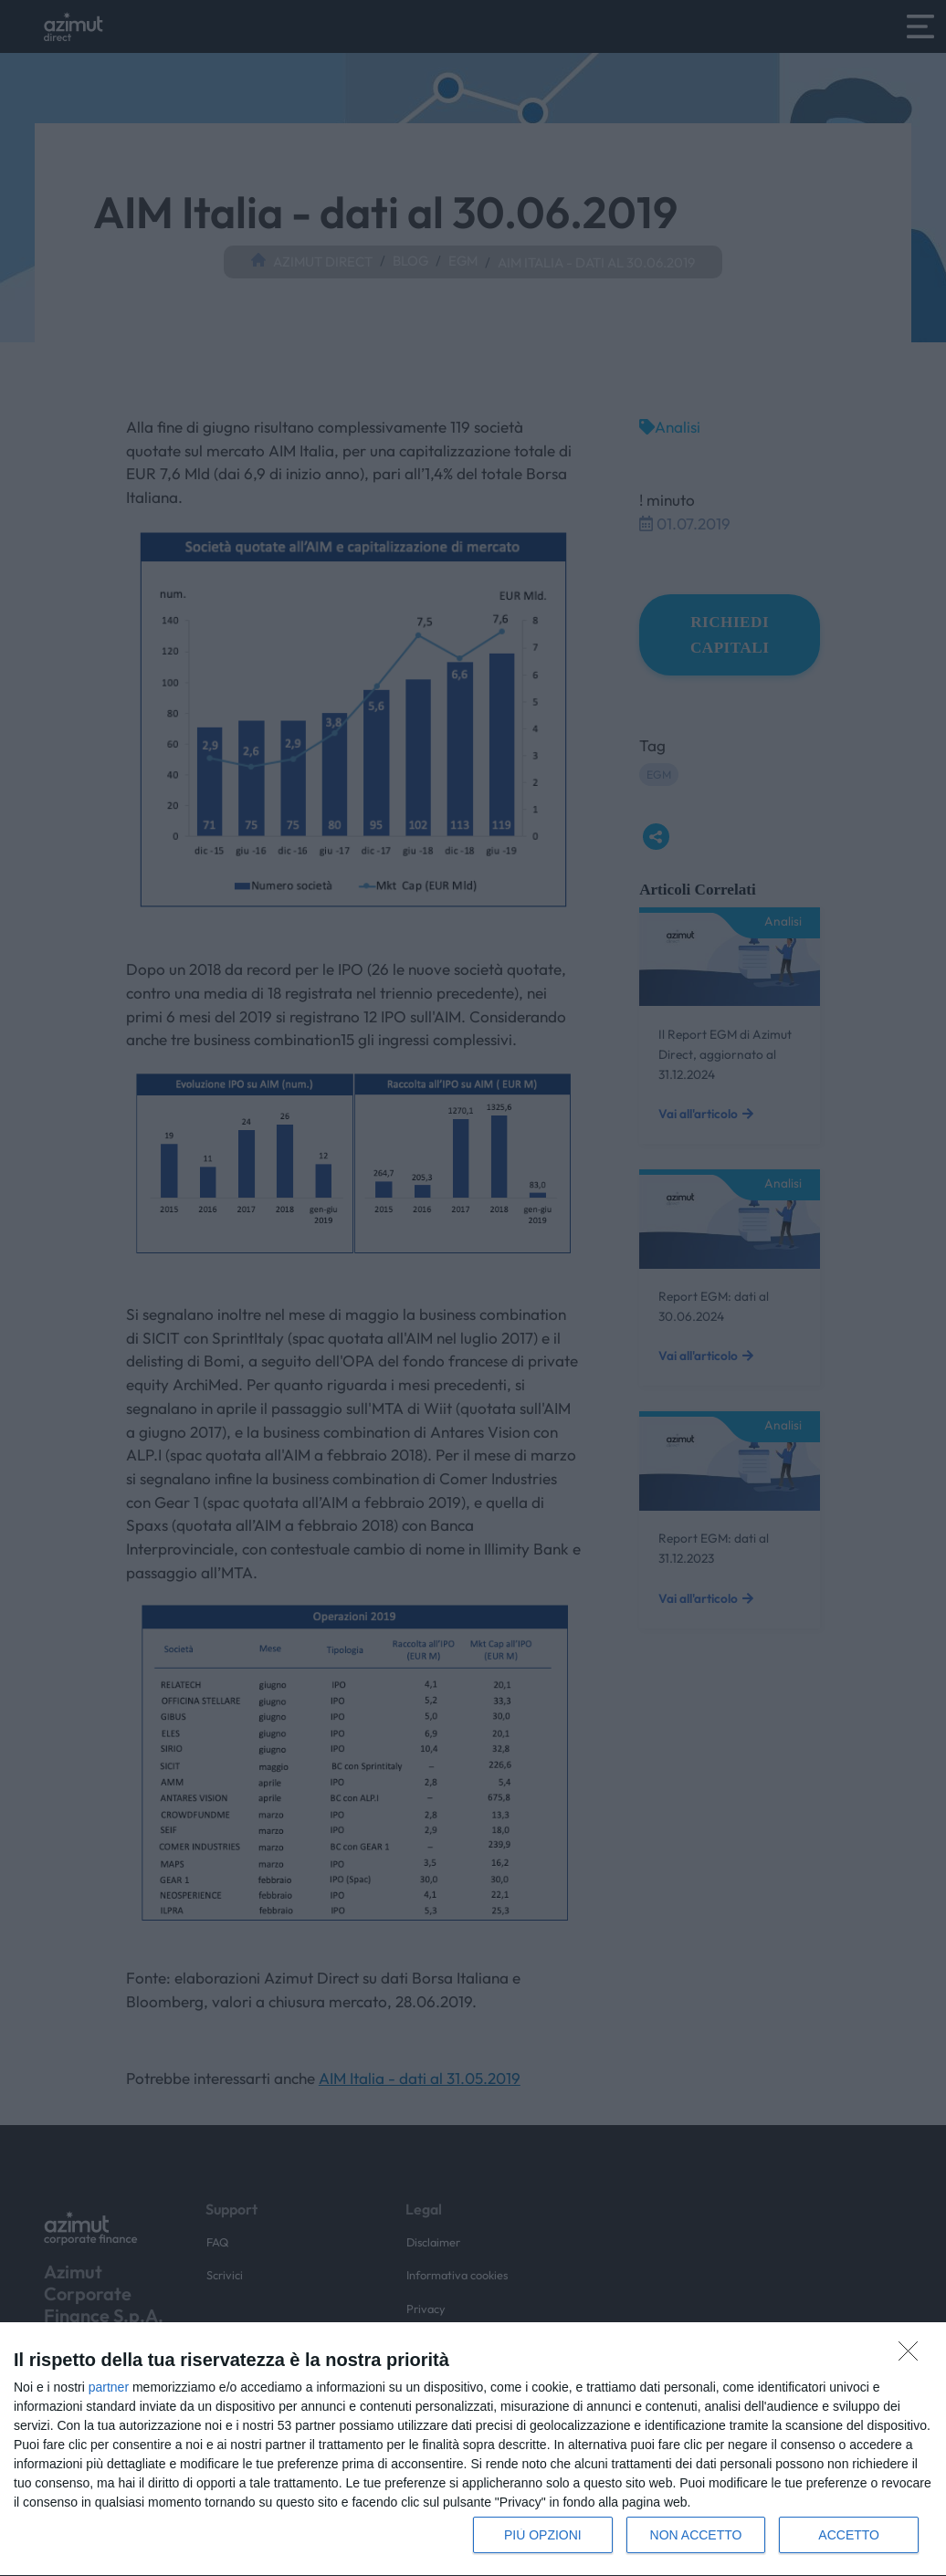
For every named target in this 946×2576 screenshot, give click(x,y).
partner (109, 2387)
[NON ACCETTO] (913, 2356)
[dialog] (473, 2449)
